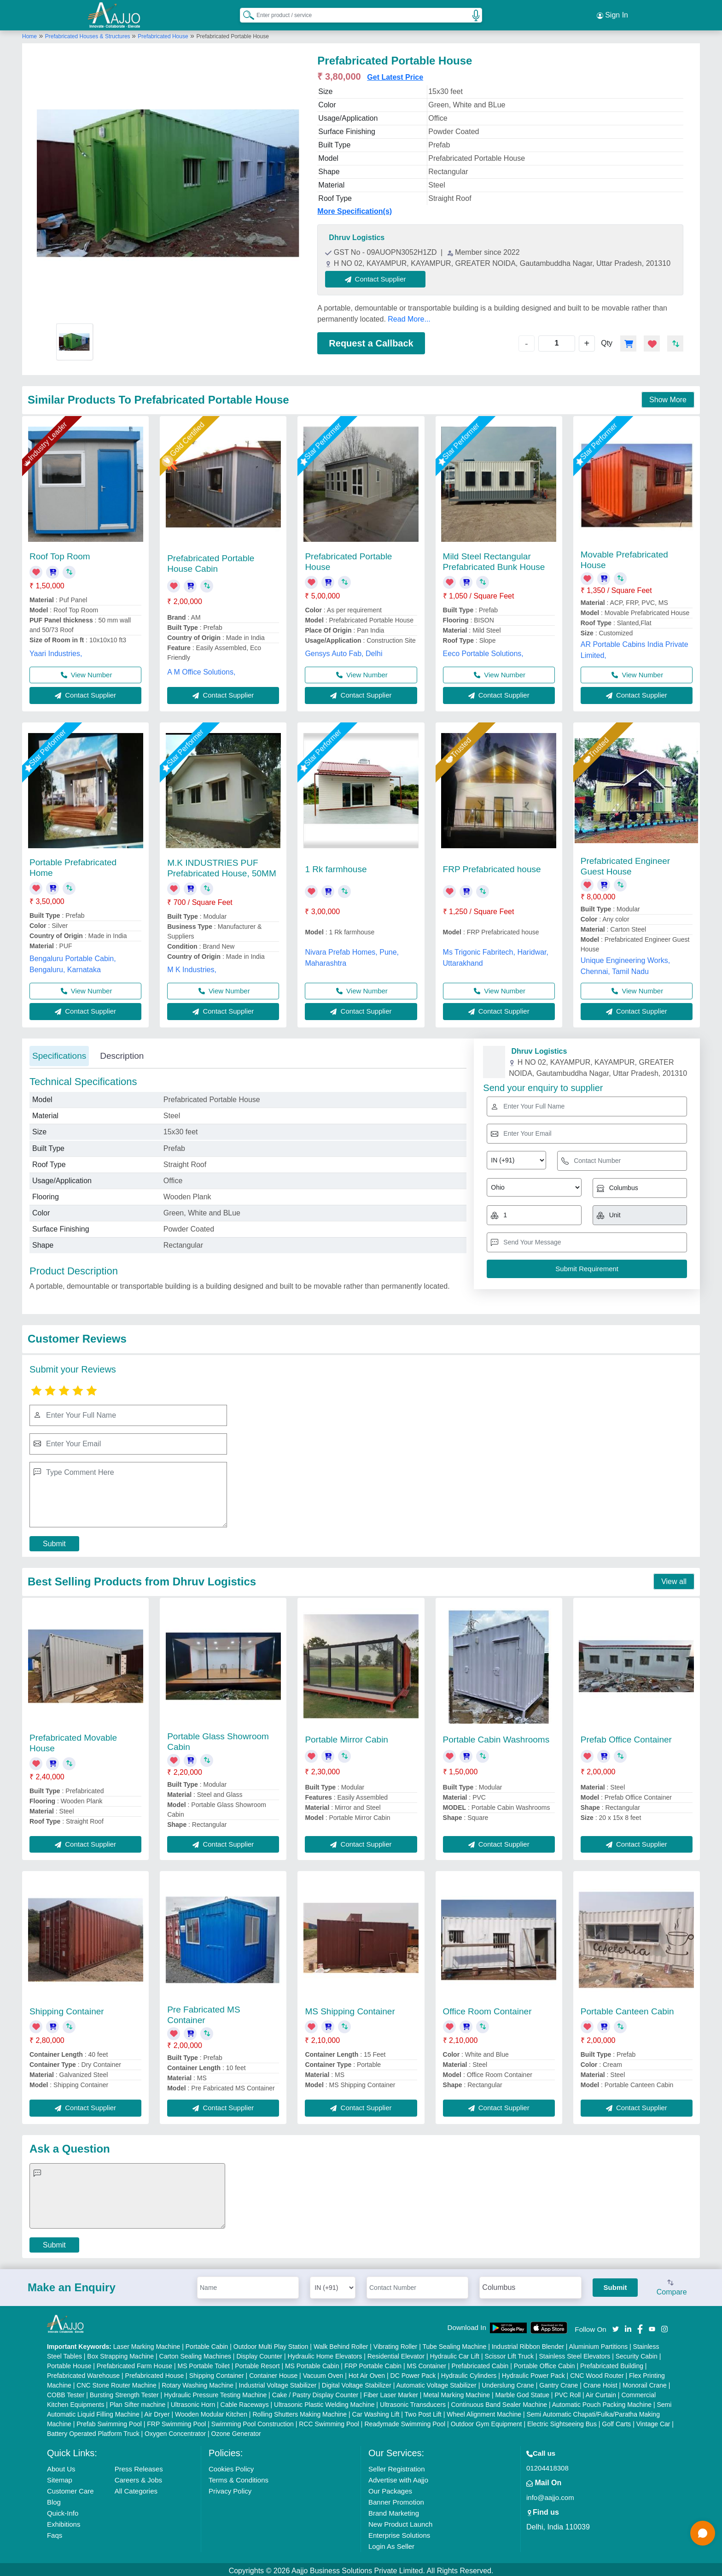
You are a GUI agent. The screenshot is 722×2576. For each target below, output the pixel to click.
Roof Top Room (59, 553)
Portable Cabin (207, 2343)
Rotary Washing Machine (197, 2382)
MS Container (427, 2363)
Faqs (54, 2532)
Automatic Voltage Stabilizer (436, 2382)
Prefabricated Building (611, 2363)
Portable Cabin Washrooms (496, 1737)
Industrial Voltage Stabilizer (278, 2382)
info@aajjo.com (550, 2495)
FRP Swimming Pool (176, 2421)
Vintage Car (653, 2421)
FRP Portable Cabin (373, 2363)
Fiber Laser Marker (391, 2392)
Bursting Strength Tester (124, 2392)
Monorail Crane (645, 2382)
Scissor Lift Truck (509, 2353)
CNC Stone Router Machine (116, 2382)
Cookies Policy (231, 2466)
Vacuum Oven (323, 2372)
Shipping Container (66, 2008)
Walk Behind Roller (341, 2343)
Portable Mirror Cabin (346, 1737)
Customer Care (70, 2488)
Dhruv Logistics (356, 235)
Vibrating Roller (395, 2343)
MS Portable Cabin (312, 2363)
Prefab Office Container (626, 1737)
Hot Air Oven (367, 2372)
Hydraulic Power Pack (533, 2372)
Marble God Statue (522, 2392)
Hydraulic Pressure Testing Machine (215, 2392)
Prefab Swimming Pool (109, 2421)
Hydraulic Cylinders (469, 2372)
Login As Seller (391, 2543)
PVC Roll (567, 2392)
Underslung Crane (508, 2382)
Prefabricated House (163, 33)
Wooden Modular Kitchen (211, 2411)
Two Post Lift (423, 2411)
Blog (54, 2499)
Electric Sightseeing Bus (562, 2421)
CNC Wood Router (596, 2372)
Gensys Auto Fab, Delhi (343, 651)
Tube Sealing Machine (454, 2343)
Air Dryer (156, 2411)
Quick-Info (62, 2510)
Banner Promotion (396, 2499)
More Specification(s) (354, 208)
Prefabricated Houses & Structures (88, 33)
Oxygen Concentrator (175, 2431)
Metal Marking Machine (456, 2392)
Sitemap (59, 2477)
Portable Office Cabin (544, 2363)
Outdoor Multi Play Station (271, 2343)
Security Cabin (637, 2353)
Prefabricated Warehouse (83, 2372)
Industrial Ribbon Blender (528, 2343)
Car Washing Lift (375, 2411)
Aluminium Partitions (598, 2343)
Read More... (409, 316)
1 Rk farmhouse (336, 866)
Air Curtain (601, 2392)
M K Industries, (191, 967)
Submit (54, 1541)
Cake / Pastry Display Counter (315, 2392)
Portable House (69, 2363)
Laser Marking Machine (146, 2343)
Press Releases (139, 2466)
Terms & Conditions (238, 2477)
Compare (672, 2285)
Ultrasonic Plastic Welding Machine (324, 2402)
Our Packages (390, 2488)
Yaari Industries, (55, 650)
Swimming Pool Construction (252, 2421)
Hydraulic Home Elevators (324, 2353)
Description (122, 1053)
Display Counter (259, 2353)
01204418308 (547, 2465)
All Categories (136, 2488)
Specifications (59, 1053)
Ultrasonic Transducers (413, 2402)
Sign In (612, 14)
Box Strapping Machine (120, 2353)
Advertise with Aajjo (398, 2477)
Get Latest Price (395, 74)
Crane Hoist (600, 2382)
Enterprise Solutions (399, 2532)
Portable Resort (257, 2363)
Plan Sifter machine (137, 2402)
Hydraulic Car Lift (454, 2353)
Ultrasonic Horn (193, 2402)
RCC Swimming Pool (329, 2421)
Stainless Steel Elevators (574, 2353)
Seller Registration (396, 2466)
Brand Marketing (393, 2510)
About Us (61, 2466)
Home (29, 33)
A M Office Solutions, (201, 669)
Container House (273, 2372)
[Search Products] (244, 13)
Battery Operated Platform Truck (93, 2431)
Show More (668, 397)
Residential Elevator (396, 2353)
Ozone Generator (236, 2431)
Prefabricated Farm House (134, 2363)
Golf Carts (616, 2421)
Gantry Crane (558, 2382)
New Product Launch (400, 2521)
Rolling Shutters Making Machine (299, 2411)
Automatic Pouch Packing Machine (602, 2402)
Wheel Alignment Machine (484, 2411)
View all (674, 1579)
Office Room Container (487, 2008)
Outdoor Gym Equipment (486, 2421)
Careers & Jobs (138, 2477)
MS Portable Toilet (203, 2363)
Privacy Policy (230, 2488)
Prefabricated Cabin (480, 2363)
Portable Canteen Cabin (627, 2008)
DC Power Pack (413, 2372)
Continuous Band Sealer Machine (499, 2402)
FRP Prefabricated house (492, 866)
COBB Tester (65, 2392)
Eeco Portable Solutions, (483, 651)
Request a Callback (371, 340)
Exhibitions (64, 2521)
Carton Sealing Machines (195, 2353)
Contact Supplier (378, 276)
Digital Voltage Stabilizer (356, 2382)
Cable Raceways (245, 2402)
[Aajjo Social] (615, 2325)
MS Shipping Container (350, 2008)
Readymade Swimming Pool (404, 2421)
